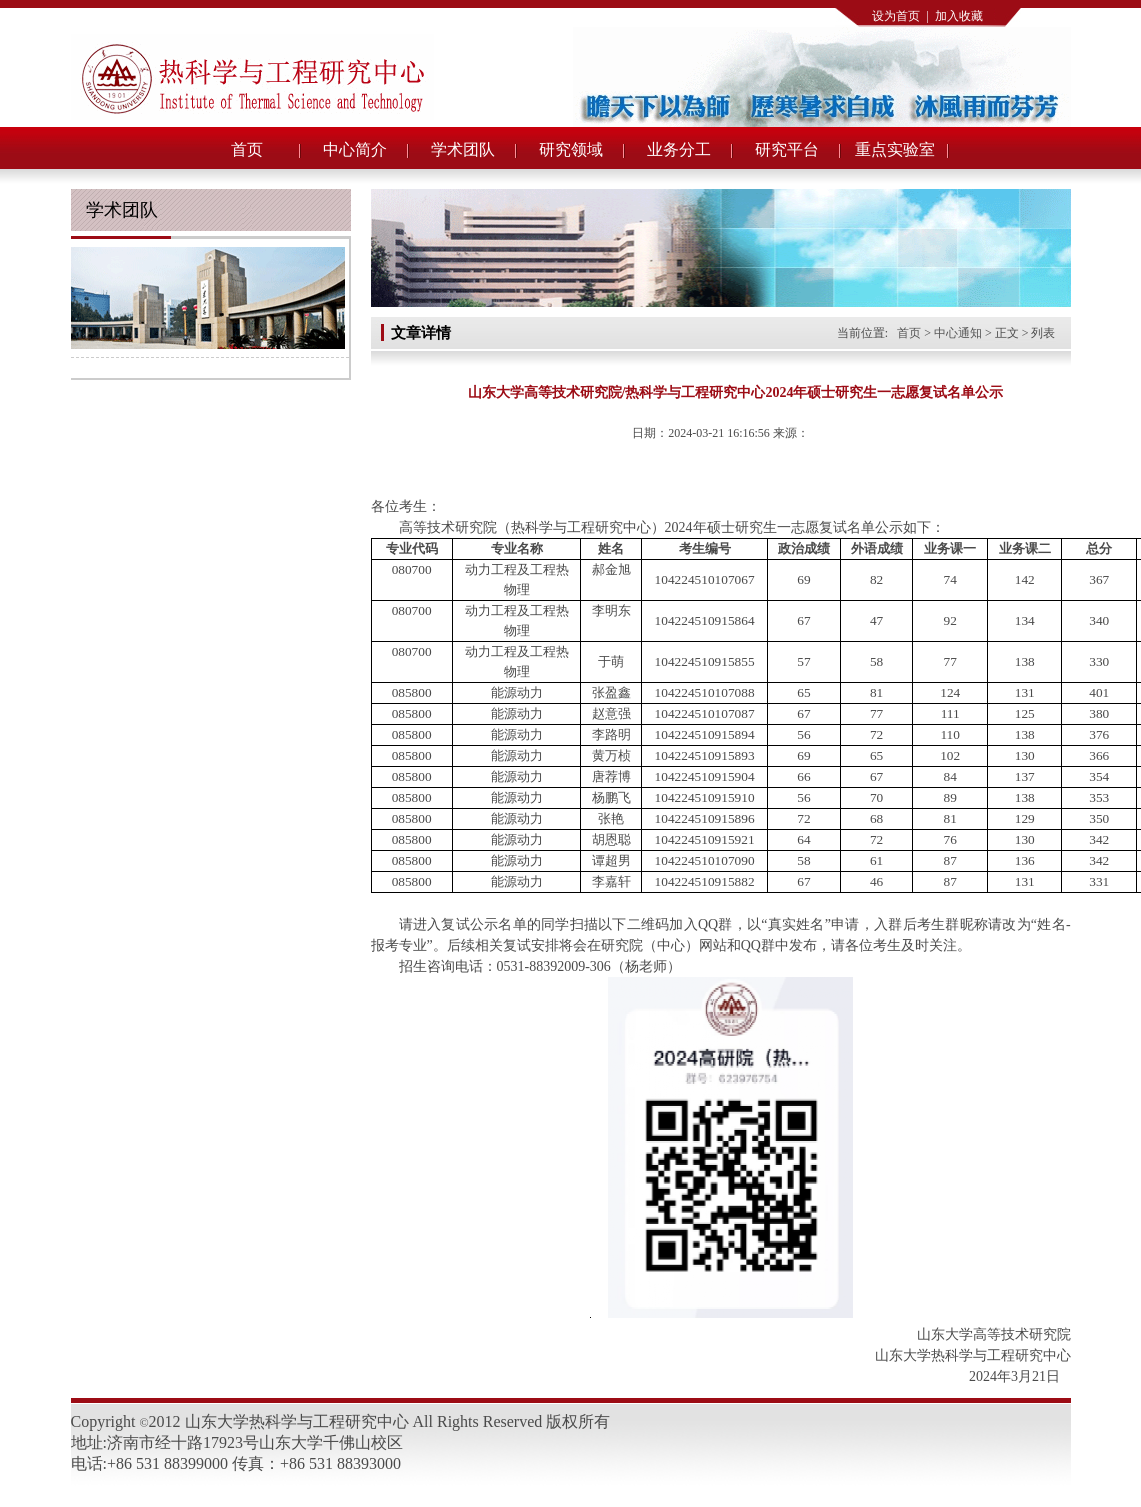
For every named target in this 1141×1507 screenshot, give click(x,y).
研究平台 (787, 149)
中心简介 (355, 149)
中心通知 (958, 333)
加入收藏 (959, 16)
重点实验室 (895, 149)
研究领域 (571, 149)
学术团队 (463, 149)
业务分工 (679, 149)
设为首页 (896, 16)
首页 (247, 149)
